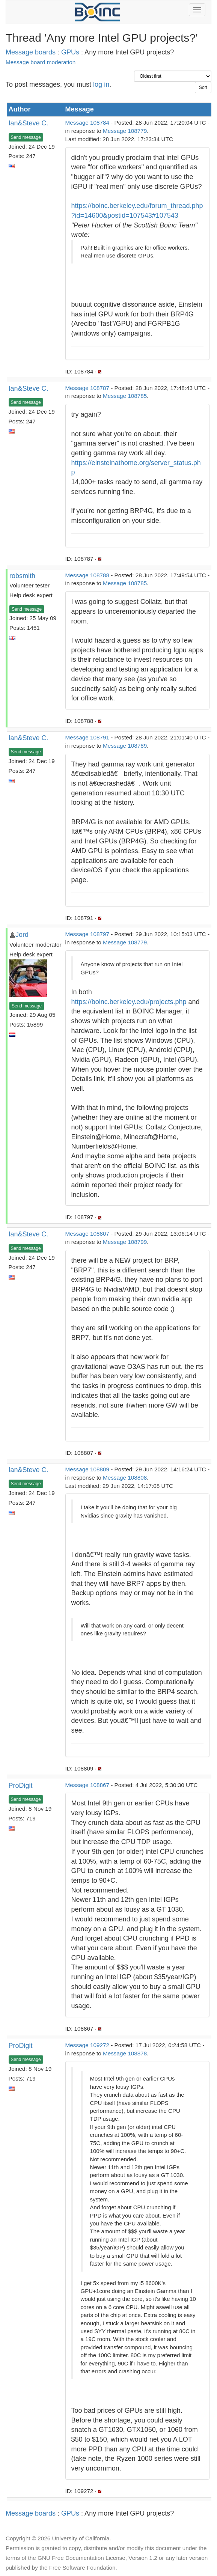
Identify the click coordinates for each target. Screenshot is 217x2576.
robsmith (22, 576)
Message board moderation (40, 62)
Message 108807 (87, 1233)
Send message (26, 137)
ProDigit (21, 1785)
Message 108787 (87, 388)
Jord (22, 934)
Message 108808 (125, 1477)
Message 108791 (87, 737)
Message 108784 (87, 122)
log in (101, 84)
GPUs (70, 52)
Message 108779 (125, 131)
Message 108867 (87, 1785)
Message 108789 (125, 745)
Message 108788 (87, 575)
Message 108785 (125, 396)
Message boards (31, 52)
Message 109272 (87, 2045)
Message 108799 (125, 1242)
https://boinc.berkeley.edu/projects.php (129, 1002)
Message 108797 (87, 934)
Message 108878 (125, 2053)
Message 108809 (87, 1469)
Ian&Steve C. (28, 123)
